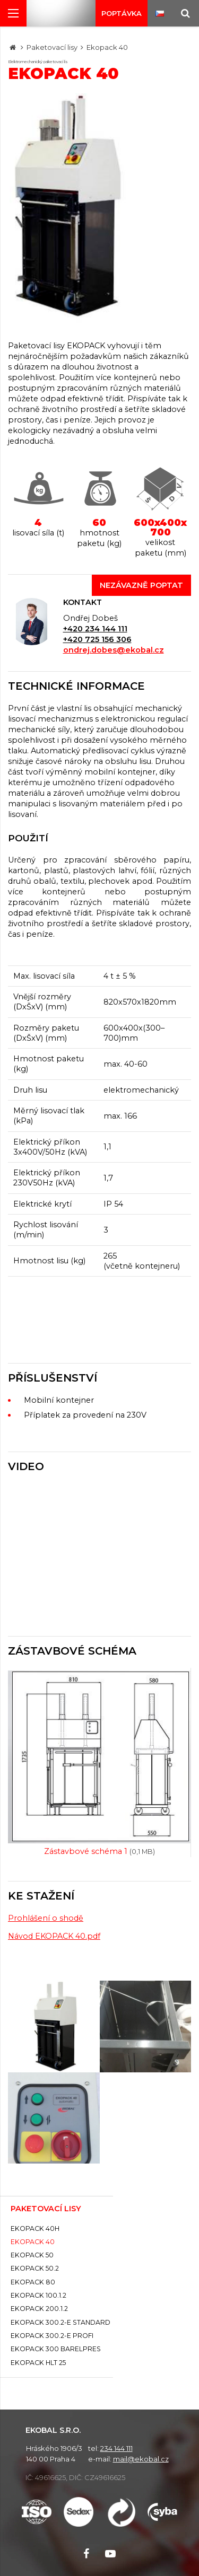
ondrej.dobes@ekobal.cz (113, 650)
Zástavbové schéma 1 (99, 1851)
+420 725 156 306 (97, 639)
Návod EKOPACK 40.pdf (54, 1936)
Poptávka (121, 13)
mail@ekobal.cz (141, 2459)
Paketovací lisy (52, 47)
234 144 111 (116, 2448)
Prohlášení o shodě (45, 1918)
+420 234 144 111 (95, 629)
